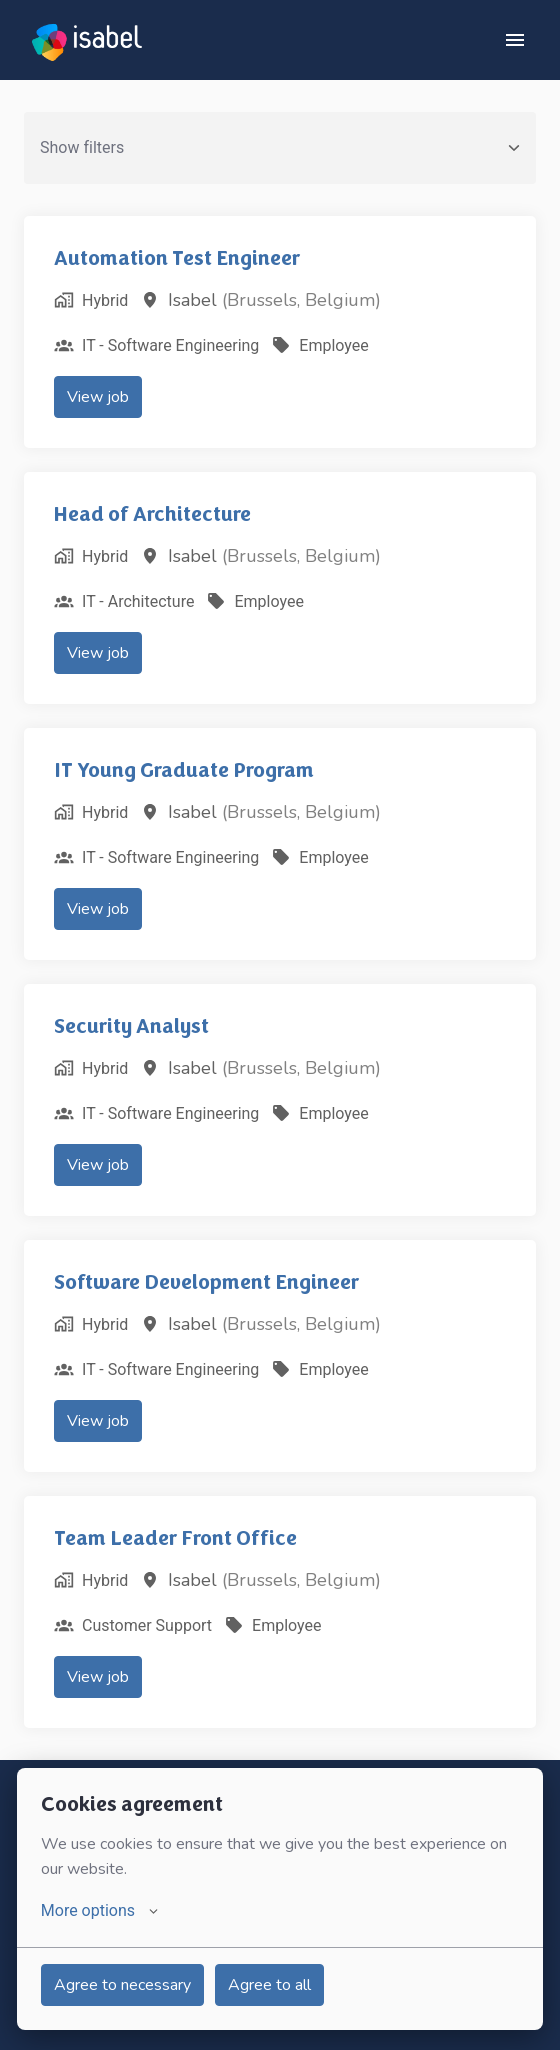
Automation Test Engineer (177, 258)
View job (98, 397)
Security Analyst (131, 1026)
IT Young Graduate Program (184, 770)
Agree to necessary (122, 1985)
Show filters (280, 147)
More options (99, 1911)
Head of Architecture (152, 514)
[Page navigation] (515, 40)
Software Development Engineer (206, 1282)
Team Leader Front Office (175, 1538)
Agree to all (269, 1985)
